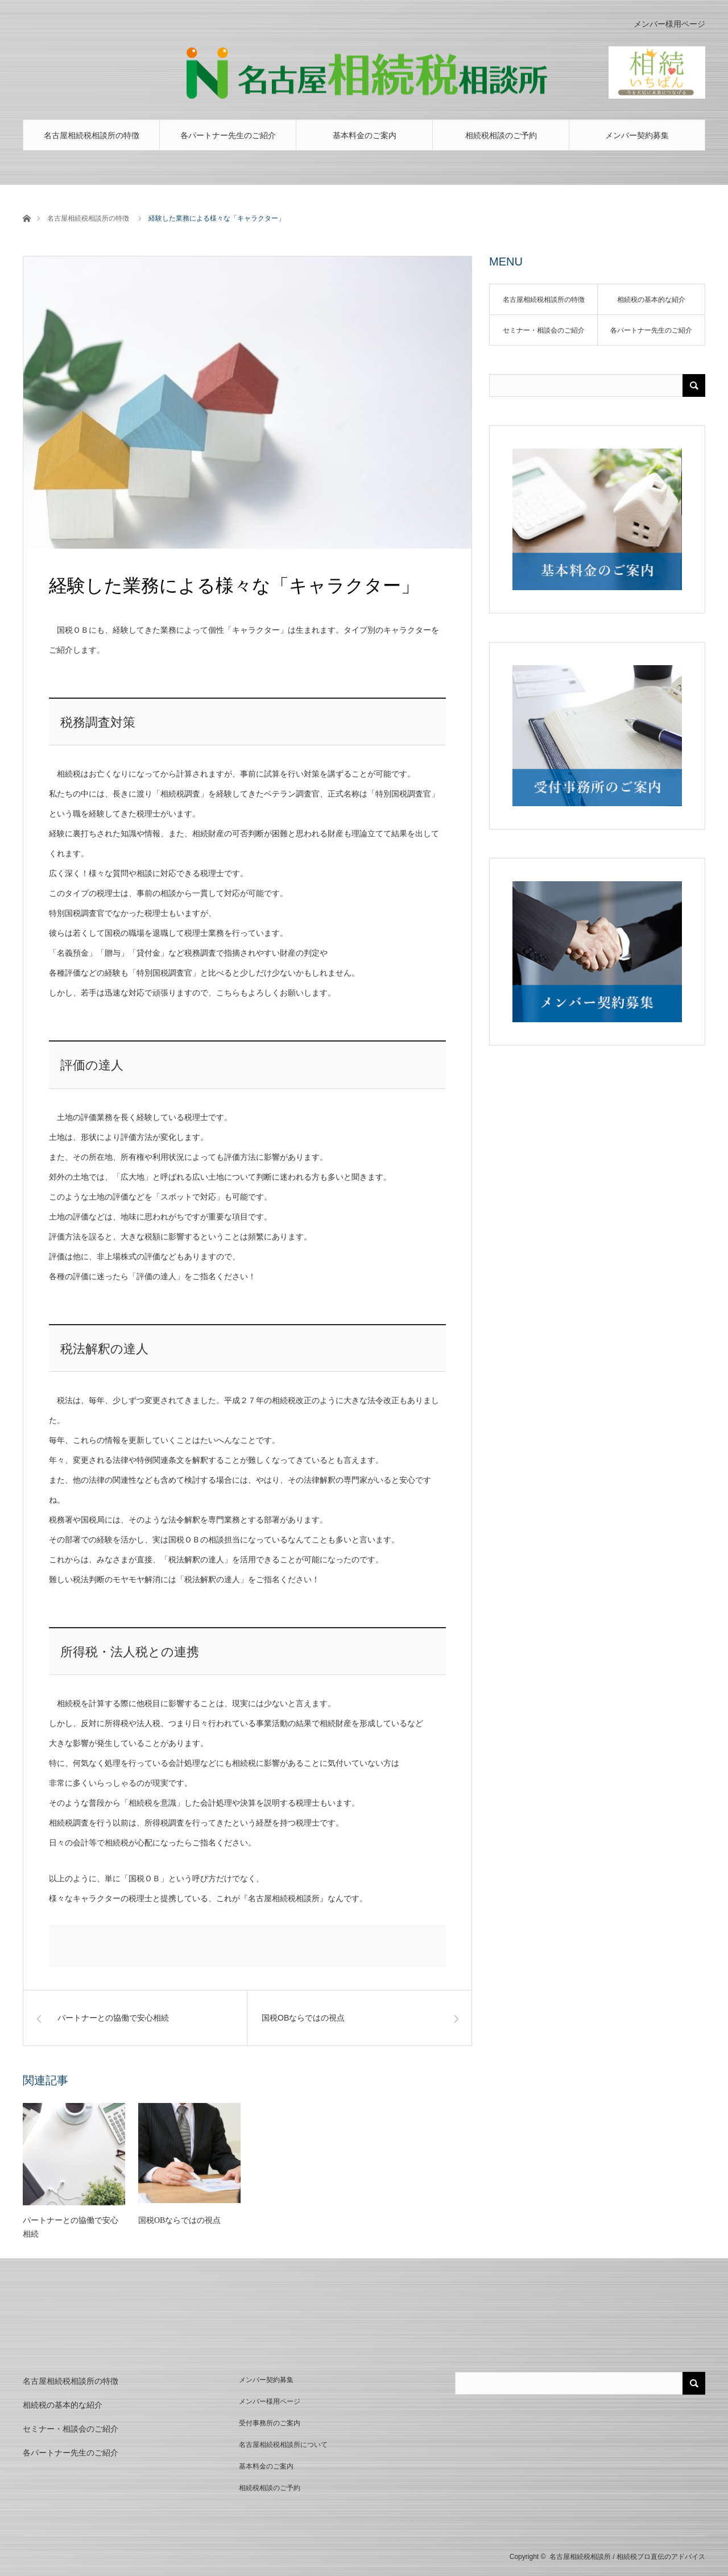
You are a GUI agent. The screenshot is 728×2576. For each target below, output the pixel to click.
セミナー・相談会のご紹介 (544, 330)
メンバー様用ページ (669, 23)
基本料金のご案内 (364, 135)
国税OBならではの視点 (179, 2220)
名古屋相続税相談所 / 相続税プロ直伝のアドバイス (627, 2557)
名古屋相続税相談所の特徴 (91, 135)
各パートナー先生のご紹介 (228, 135)
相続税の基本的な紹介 (651, 300)
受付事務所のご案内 (269, 2423)
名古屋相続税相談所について (283, 2445)
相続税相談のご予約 (501, 135)
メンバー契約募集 (637, 135)
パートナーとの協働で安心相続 (70, 2227)
